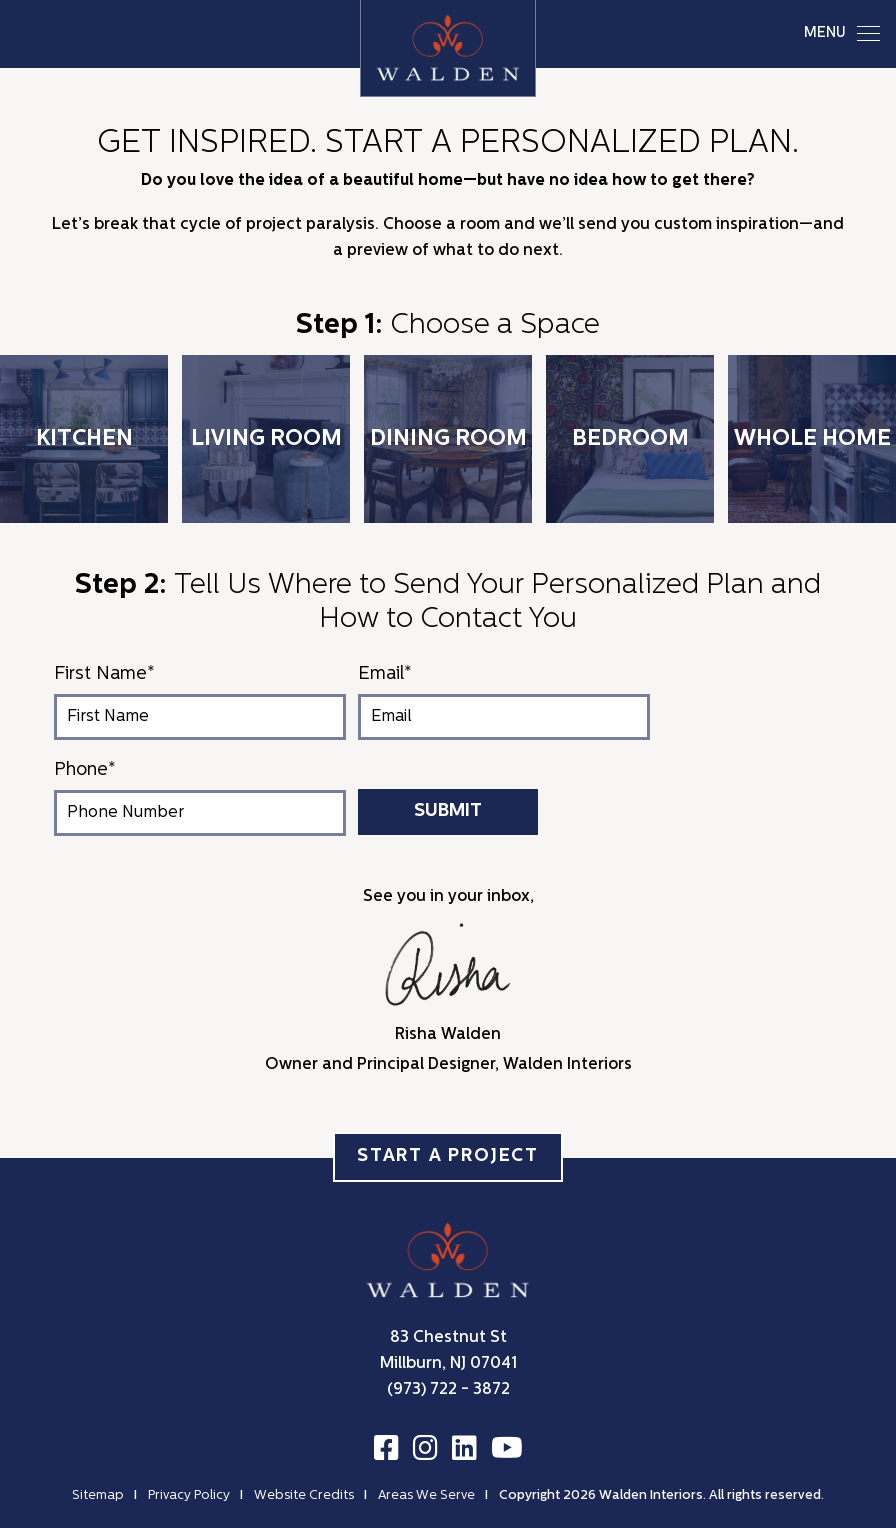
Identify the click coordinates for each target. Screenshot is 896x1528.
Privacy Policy (189, 1495)
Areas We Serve (426, 1495)
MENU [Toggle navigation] (842, 33)
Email (385, 674)
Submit (448, 811)
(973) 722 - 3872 (448, 1390)
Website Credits (304, 1495)
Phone (85, 770)
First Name (104, 674)
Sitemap (98, 1495)
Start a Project (448, 1156)
